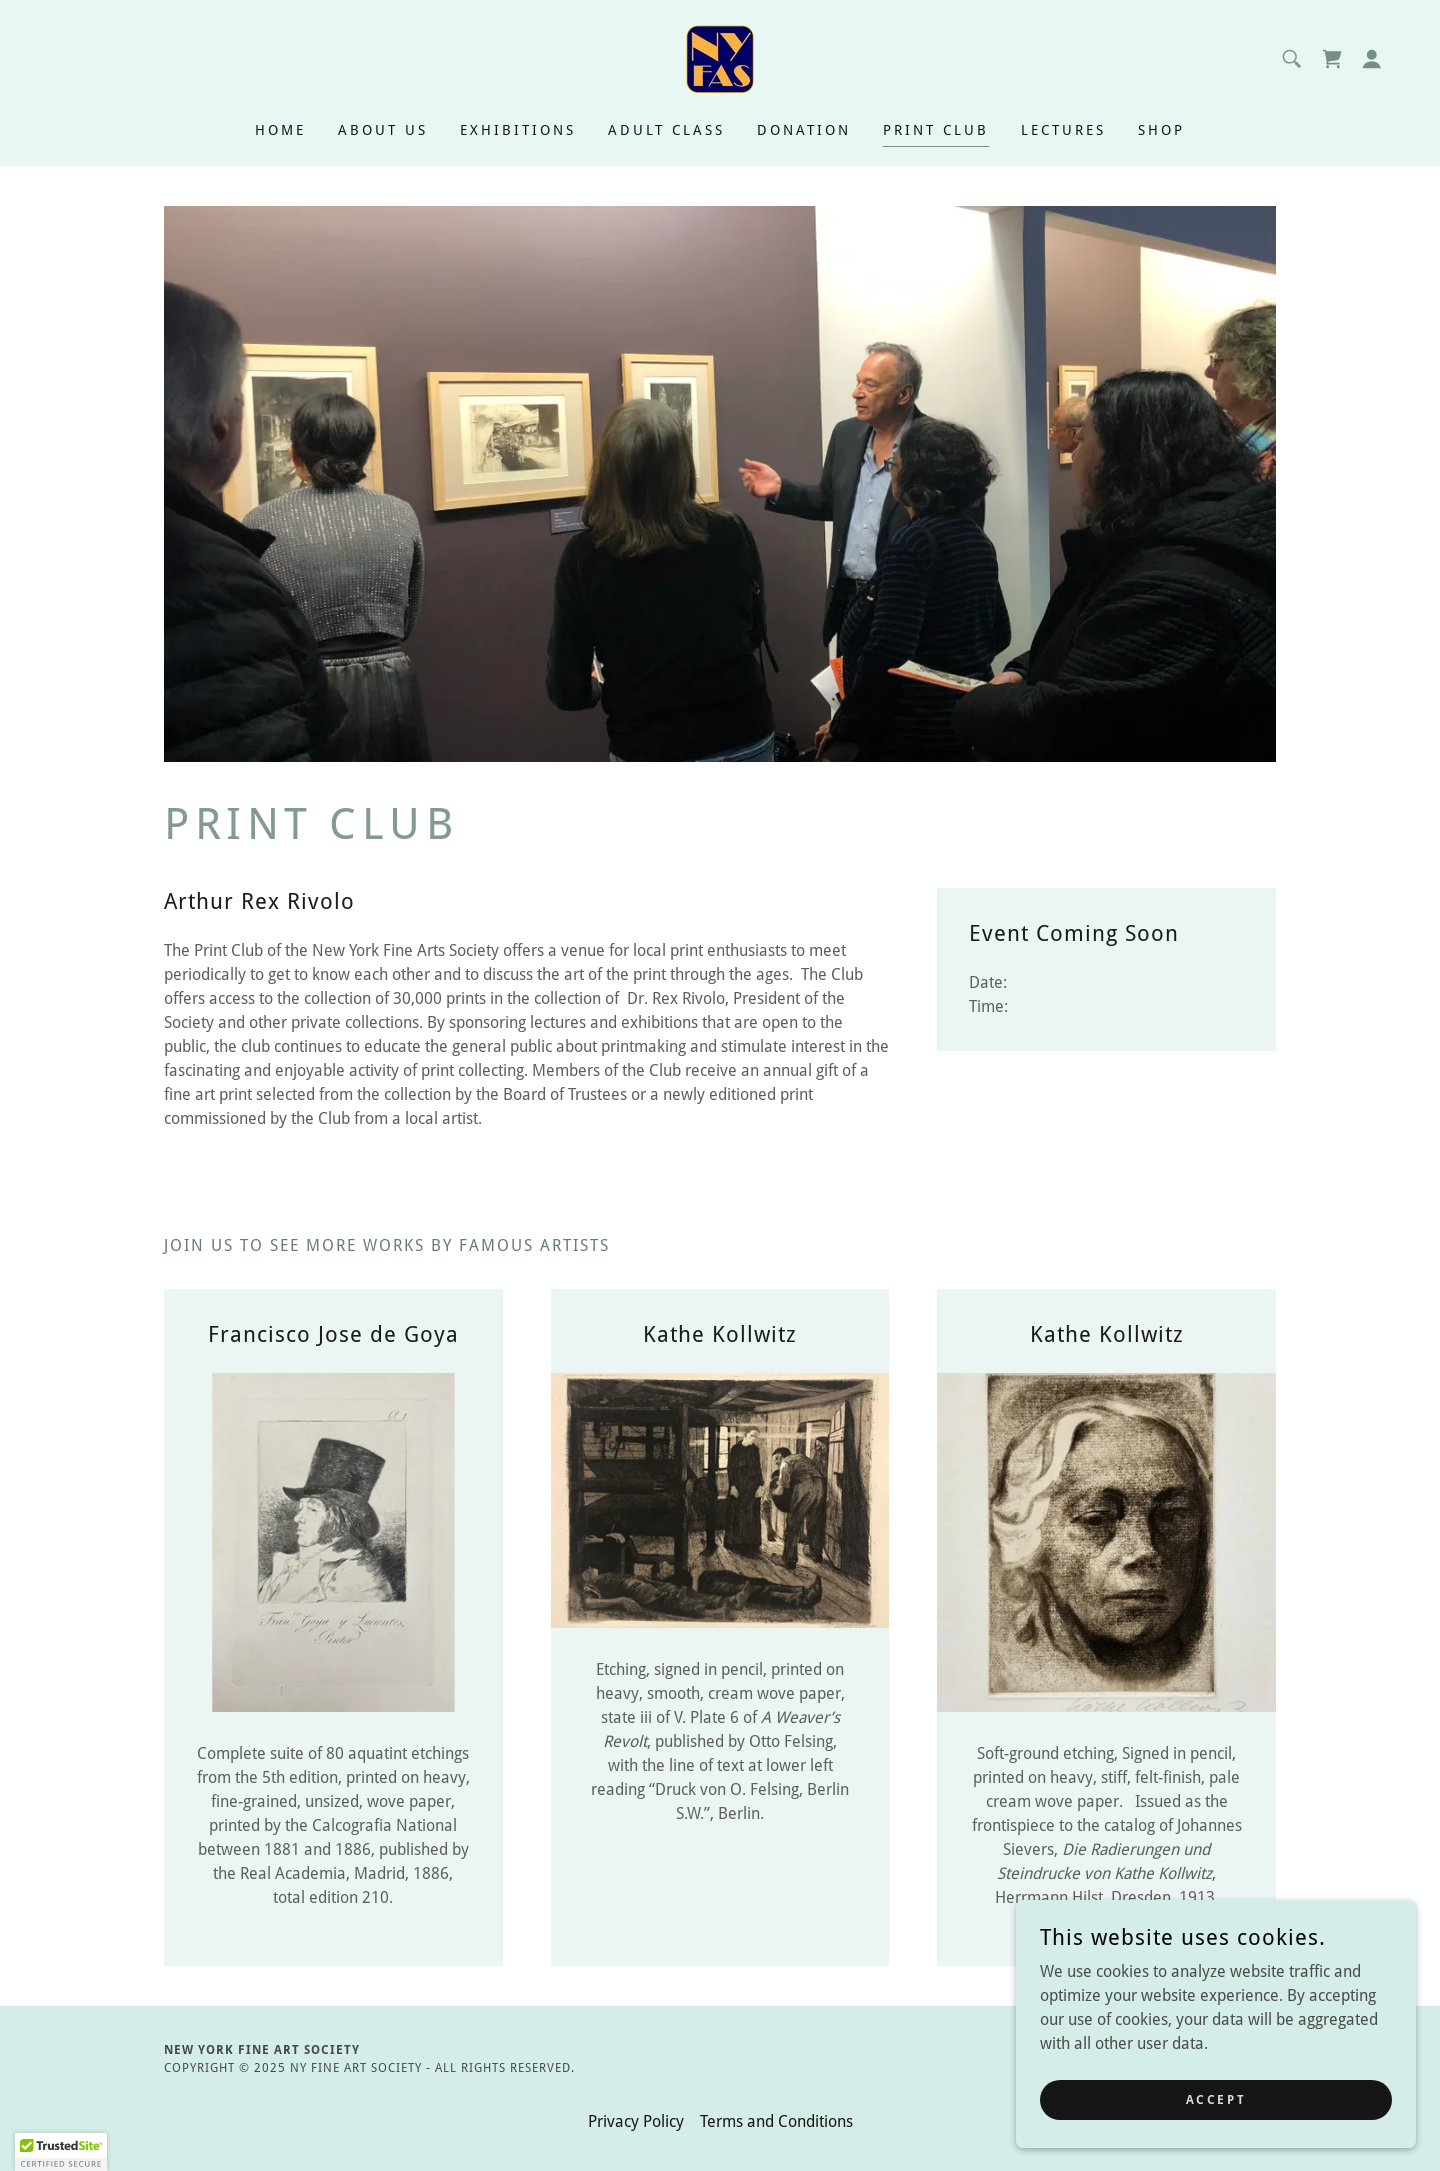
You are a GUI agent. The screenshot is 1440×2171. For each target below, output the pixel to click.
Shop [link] (1161, 130)
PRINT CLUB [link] (936, 130)
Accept (1216, 2099)
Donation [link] (804, 130)
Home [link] (280, 130)
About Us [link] (383, 130)
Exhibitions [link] (518, 130)
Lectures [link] (1063, 130)
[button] (1372, 59)
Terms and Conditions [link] (776, 2121)
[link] (720, 57)
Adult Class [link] (666, 130)
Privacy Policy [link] (636, 2121)
